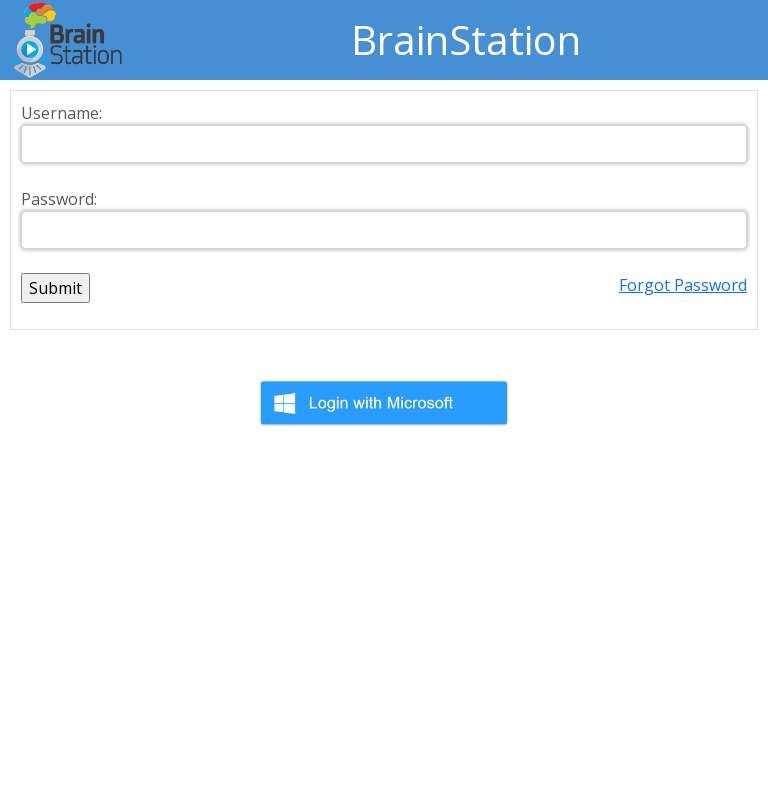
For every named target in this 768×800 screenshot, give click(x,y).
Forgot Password (683, 285)
